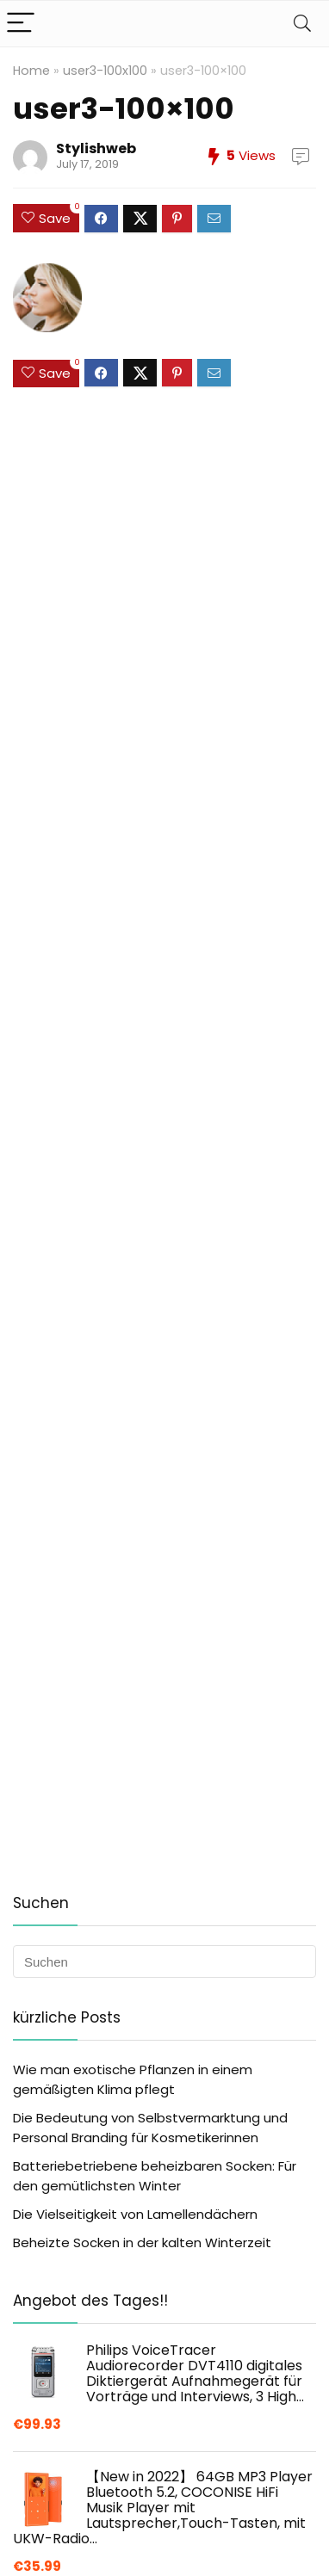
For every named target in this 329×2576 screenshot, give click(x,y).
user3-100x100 (105, 70)
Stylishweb (96, 148)
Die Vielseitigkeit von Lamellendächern (135, 2214)
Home (31, 70)
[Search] (302, 23)
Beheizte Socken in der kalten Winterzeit (142, 2242)
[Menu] (20, 23)
